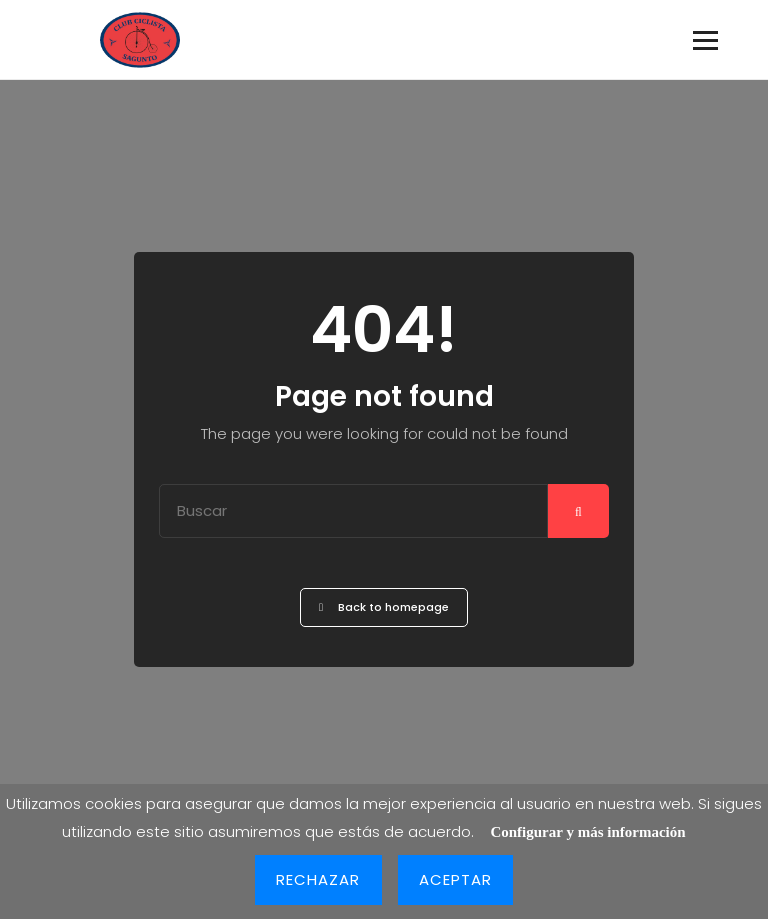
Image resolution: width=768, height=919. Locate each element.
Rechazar (318, 879)
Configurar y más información (587, 832)
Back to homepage (384, 607)
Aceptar (456, 879)
